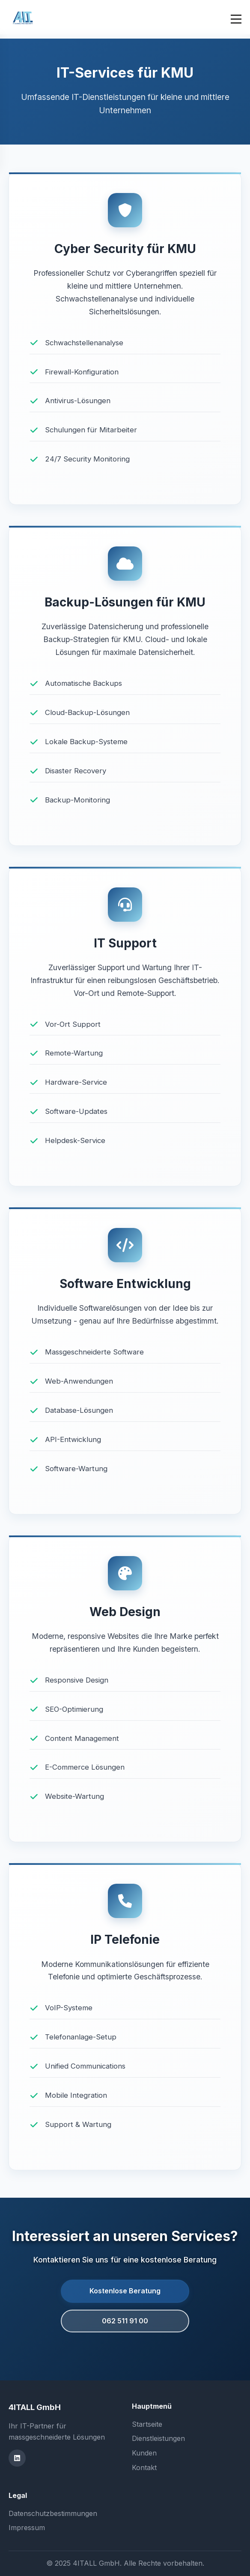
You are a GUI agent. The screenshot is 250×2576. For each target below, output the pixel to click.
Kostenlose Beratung (125, 2290)
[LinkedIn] (17, 2458)
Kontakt (144, 2467)
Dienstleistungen (158, 2438)
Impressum (27, 2527)
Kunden (144, 2453)
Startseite (147, 2424)
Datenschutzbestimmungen (53, 2513)
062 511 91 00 (125, 2321)
